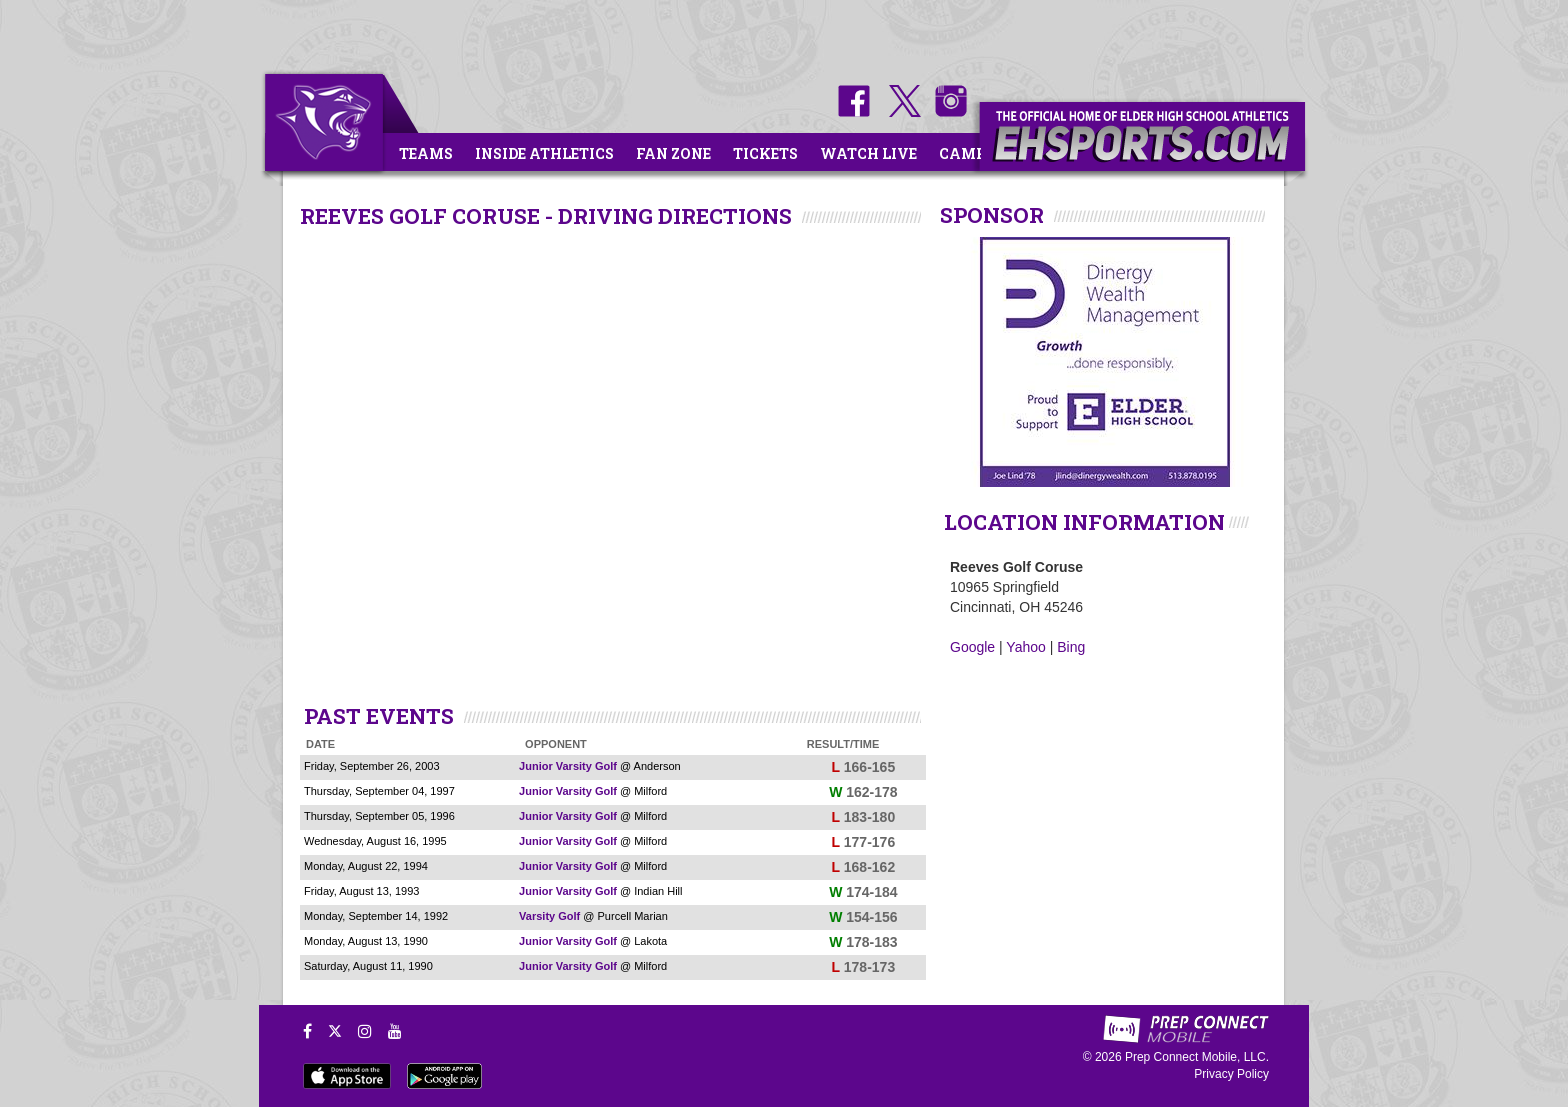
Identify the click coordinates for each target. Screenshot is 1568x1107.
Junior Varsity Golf (568, 766)
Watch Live (868, 153)
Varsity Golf (549, 916)
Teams (426, 153)
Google (972, 647)
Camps (967, 153)
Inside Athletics (544, 153)
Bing (1071, 647)
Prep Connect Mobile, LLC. (1197, 1057)
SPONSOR (992, 215)
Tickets (765, 153)
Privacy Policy (1231, 1074)
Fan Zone (673, 153)
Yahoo (1025, 647)
